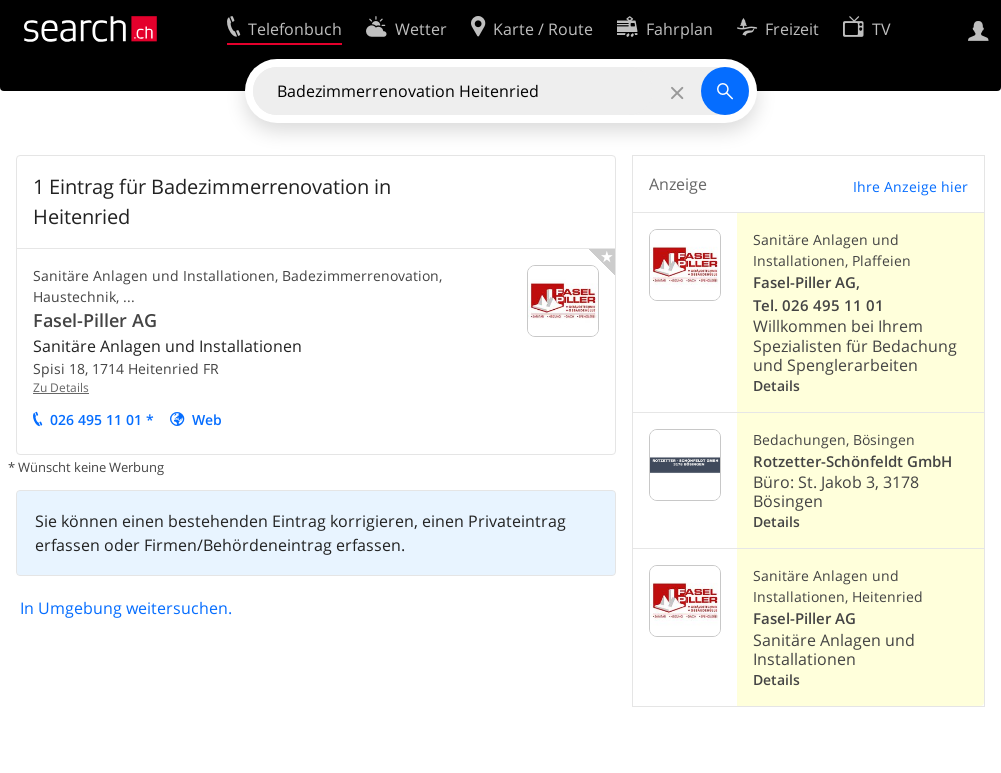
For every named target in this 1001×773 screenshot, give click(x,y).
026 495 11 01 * (102, 419)
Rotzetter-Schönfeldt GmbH (852, 461)
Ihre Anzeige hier (910, 186)
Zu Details (61, 387)
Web (207, 419)
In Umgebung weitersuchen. (126, 608)
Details (776, 385)
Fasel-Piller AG (95, 320)
